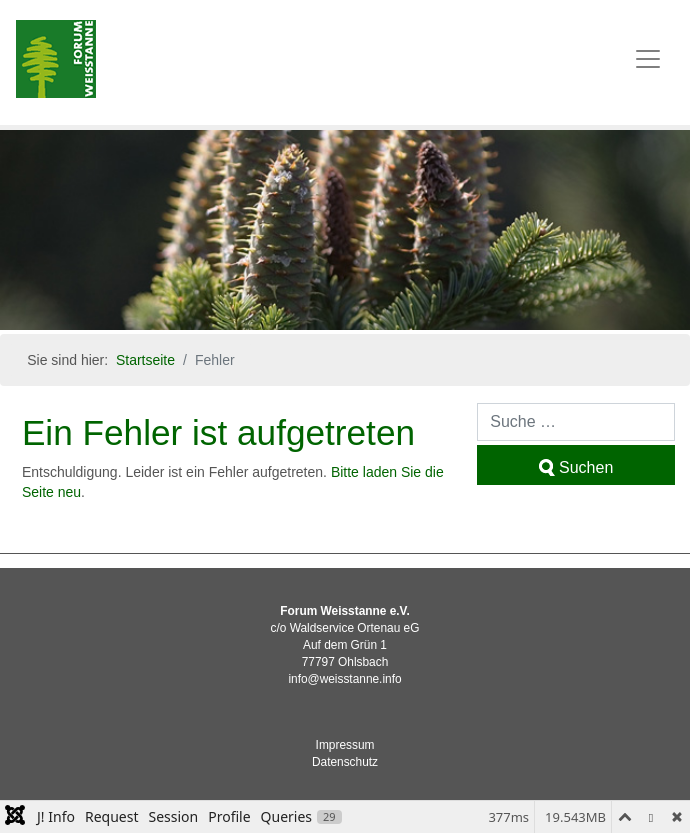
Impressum (345, 745)
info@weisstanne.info (344, 679)
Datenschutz (345, 762)
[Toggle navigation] (648, 59)
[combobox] (576, 422)
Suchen (576, 467)
